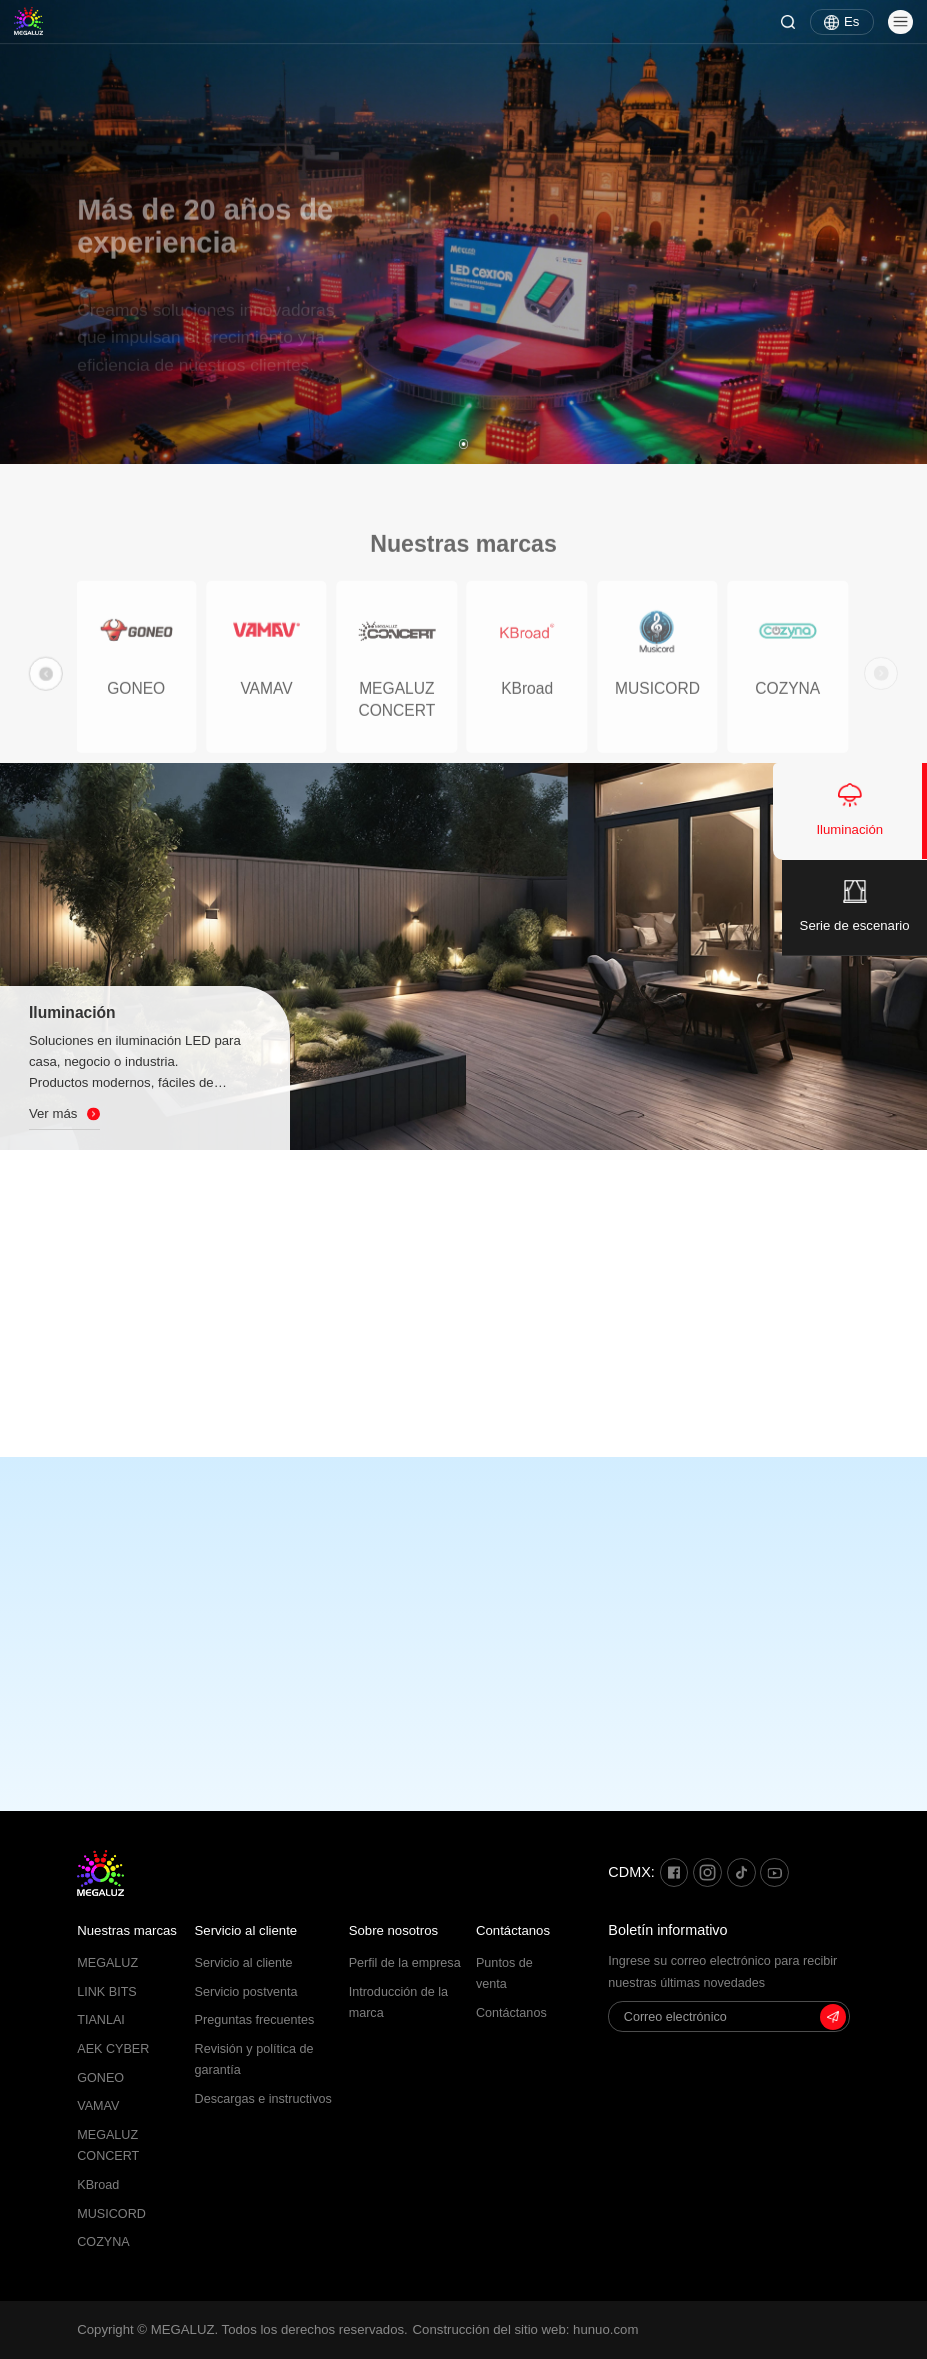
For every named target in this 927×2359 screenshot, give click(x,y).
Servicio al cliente (246, 1930)
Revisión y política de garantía (254, 2059)
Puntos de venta (504, 1973)
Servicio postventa (246, 1992)
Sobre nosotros (393, 1930)
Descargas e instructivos (263, 2099)
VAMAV (98, 2106)
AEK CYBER (113, 2049)
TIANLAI (101, 2020)
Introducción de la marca (398, 2002)
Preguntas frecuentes (255, 2020)
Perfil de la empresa (405, 1963)
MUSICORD (111, 2214)
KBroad (98, 2185)
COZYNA (103, 2242)
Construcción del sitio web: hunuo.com (526, 2329)
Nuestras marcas (127, 1930)
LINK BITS (107, 1992)
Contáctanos (513, 1930)
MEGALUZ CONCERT (108, 2145)
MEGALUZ (107, 1963)
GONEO (100, 2078)
